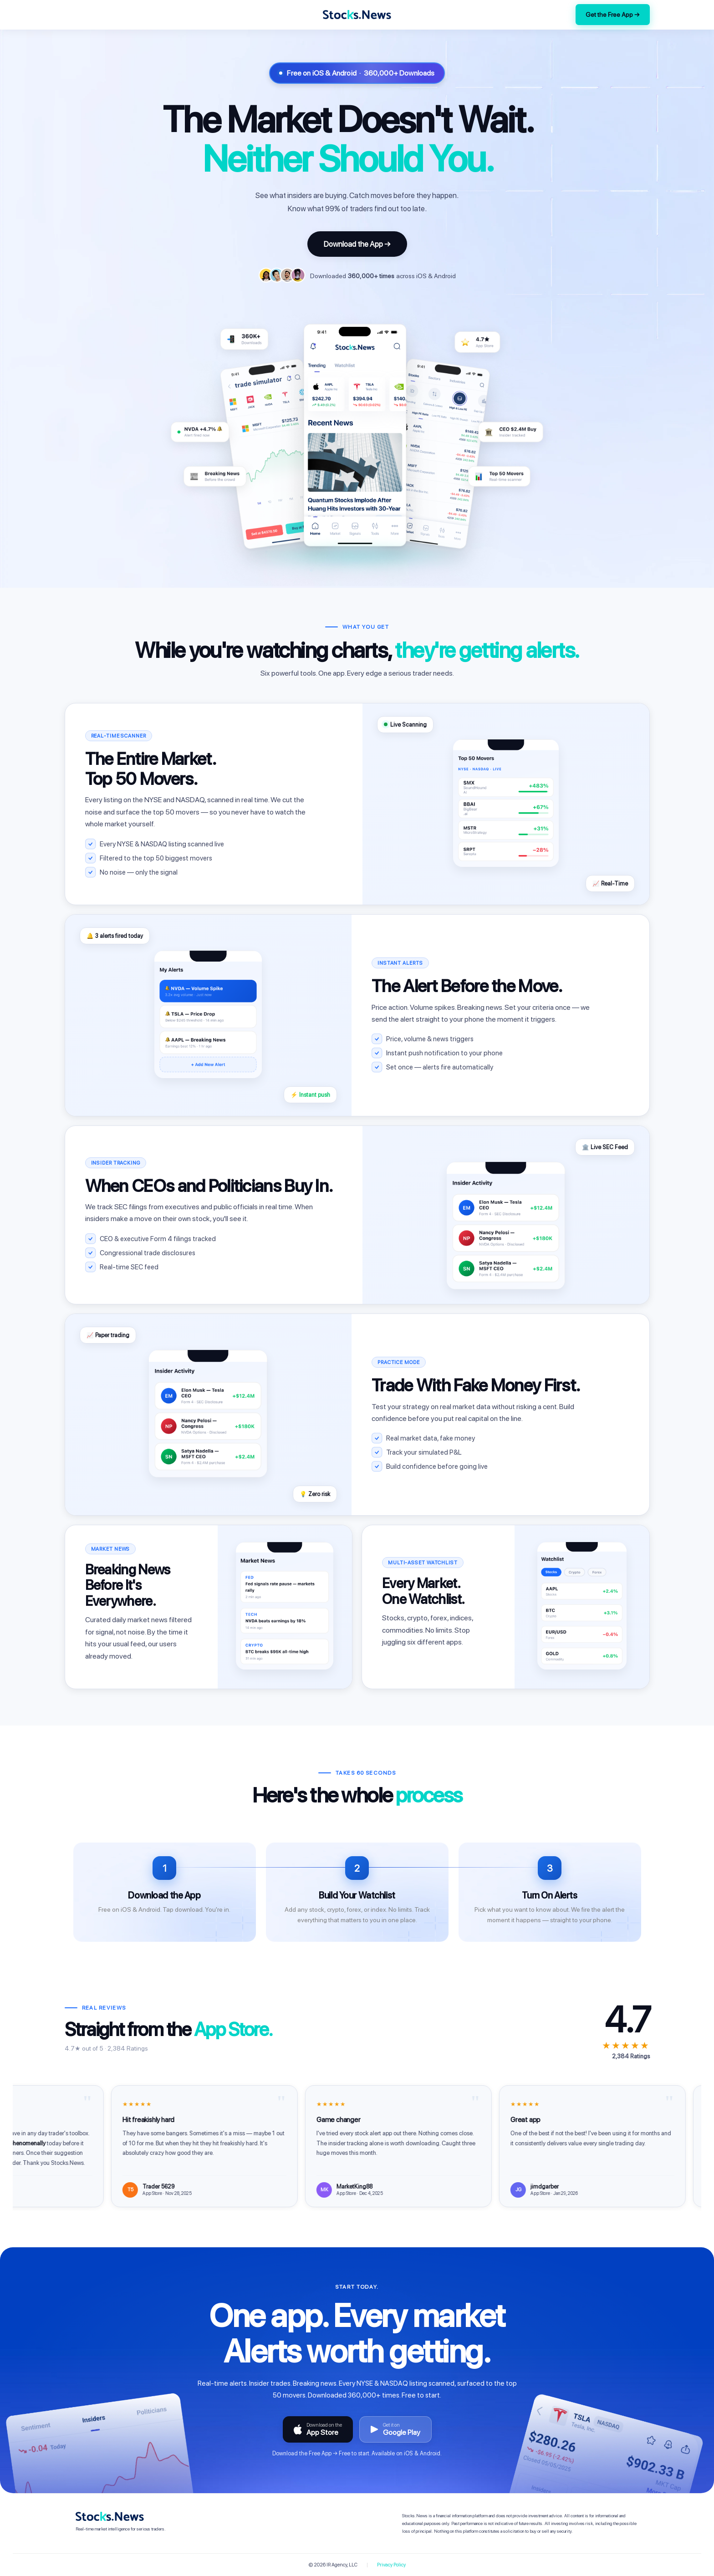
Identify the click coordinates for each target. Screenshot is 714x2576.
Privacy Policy (391, 2565)
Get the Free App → (613, 14)
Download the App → (357, 244)
